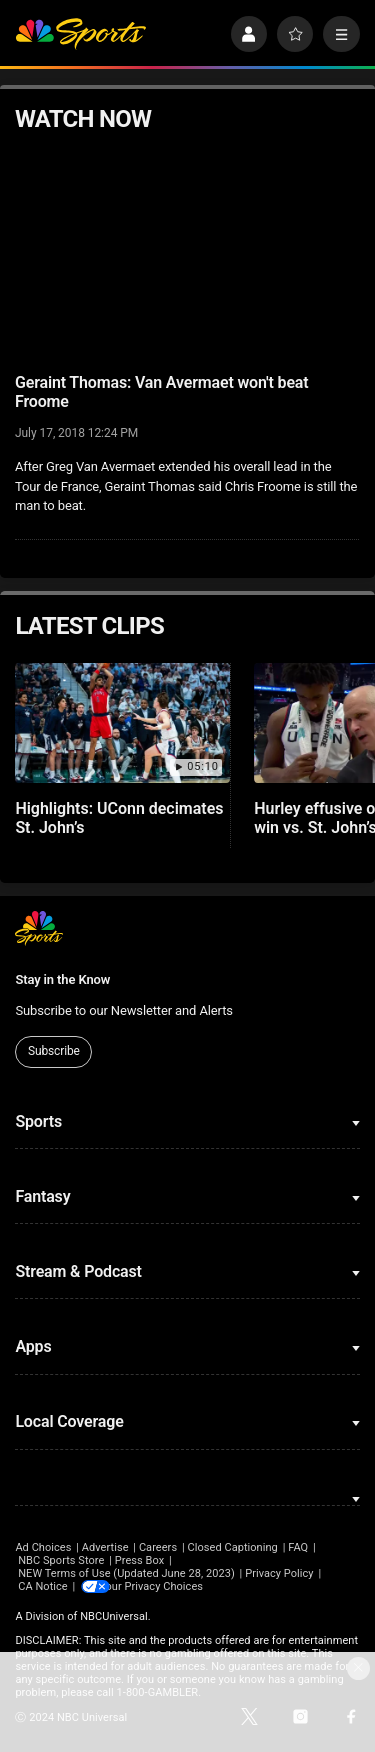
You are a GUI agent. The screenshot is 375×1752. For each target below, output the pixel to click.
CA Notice (43, 1586)
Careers (158, 1547)
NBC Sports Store (61, 1560)
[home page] (80, 34)
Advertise (105, 1547)
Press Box (139, 1560)
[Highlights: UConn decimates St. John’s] (122, 723)
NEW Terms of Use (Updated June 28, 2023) (126, 1573)
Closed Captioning (232, 1547)
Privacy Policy (279, 1573)
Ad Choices (43, 1547)
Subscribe (54, 1051)
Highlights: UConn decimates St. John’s (119, 818)
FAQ (298, 1547)
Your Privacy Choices (165, 1586)
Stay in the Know (62, 979)
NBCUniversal (114, 1616)
